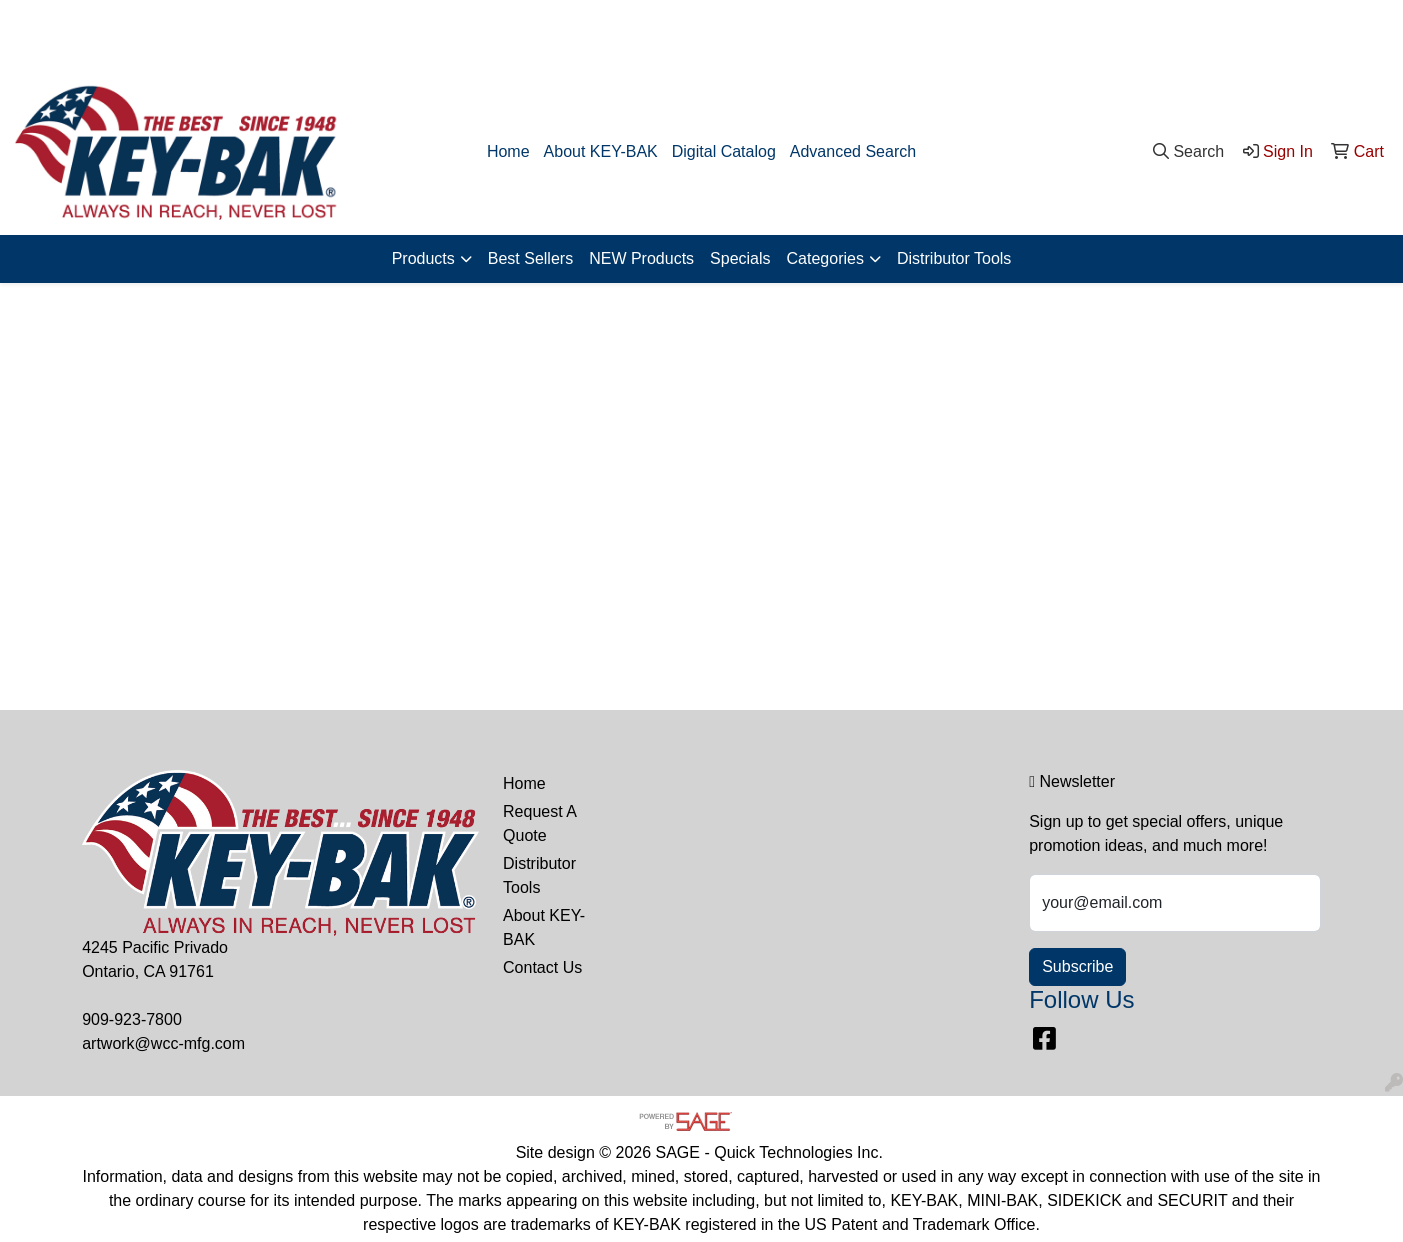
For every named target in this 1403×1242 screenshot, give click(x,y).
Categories (825, 258)
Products (423, 258)
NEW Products (641, 258)
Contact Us (542, 967)
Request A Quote (539, 823)
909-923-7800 (1154, 34)
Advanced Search (853, 151)
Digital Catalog (724, 151)
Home (508, 151)
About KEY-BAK (601, 151)
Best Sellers (530, 258)
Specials (740, 258)
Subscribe (1077, 966)
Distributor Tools (954, 258)
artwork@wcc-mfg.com (1299, 34)
